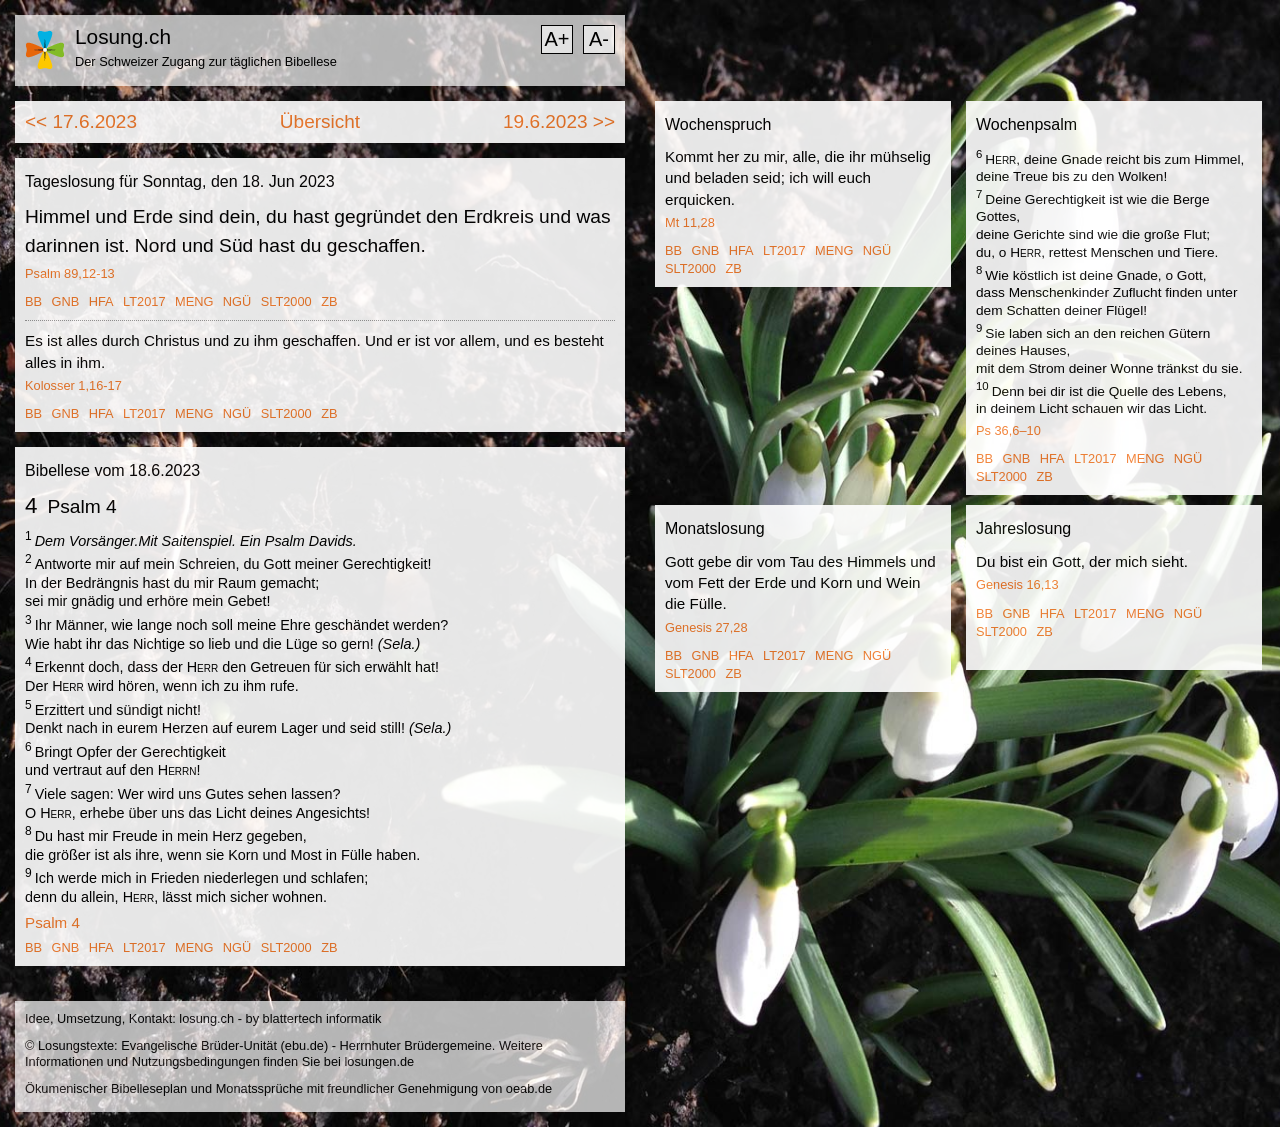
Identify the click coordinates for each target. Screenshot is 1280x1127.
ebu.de (304, 1045)
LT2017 (144, 301)
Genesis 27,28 (706, 627)
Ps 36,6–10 (1008, 430)
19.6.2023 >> (559, 121)
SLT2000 (286, 301)
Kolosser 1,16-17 (73, 385)
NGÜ (237, 301)
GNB (66, 301)
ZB (329, 301)
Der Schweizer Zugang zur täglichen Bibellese (206, 61)
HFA (101, 301)
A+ (556, 39)
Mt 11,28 (690, 222)
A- (599, 39)
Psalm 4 (52, 922)
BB (33, 301)
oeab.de (529, 1088)
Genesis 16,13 (1017, 584)
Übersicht (320, 121)
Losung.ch (123, 36)
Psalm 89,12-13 (70, 273)
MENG (194, 301)
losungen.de (379, 1061)
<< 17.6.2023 (81, 121)
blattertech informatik (322, 1018)
